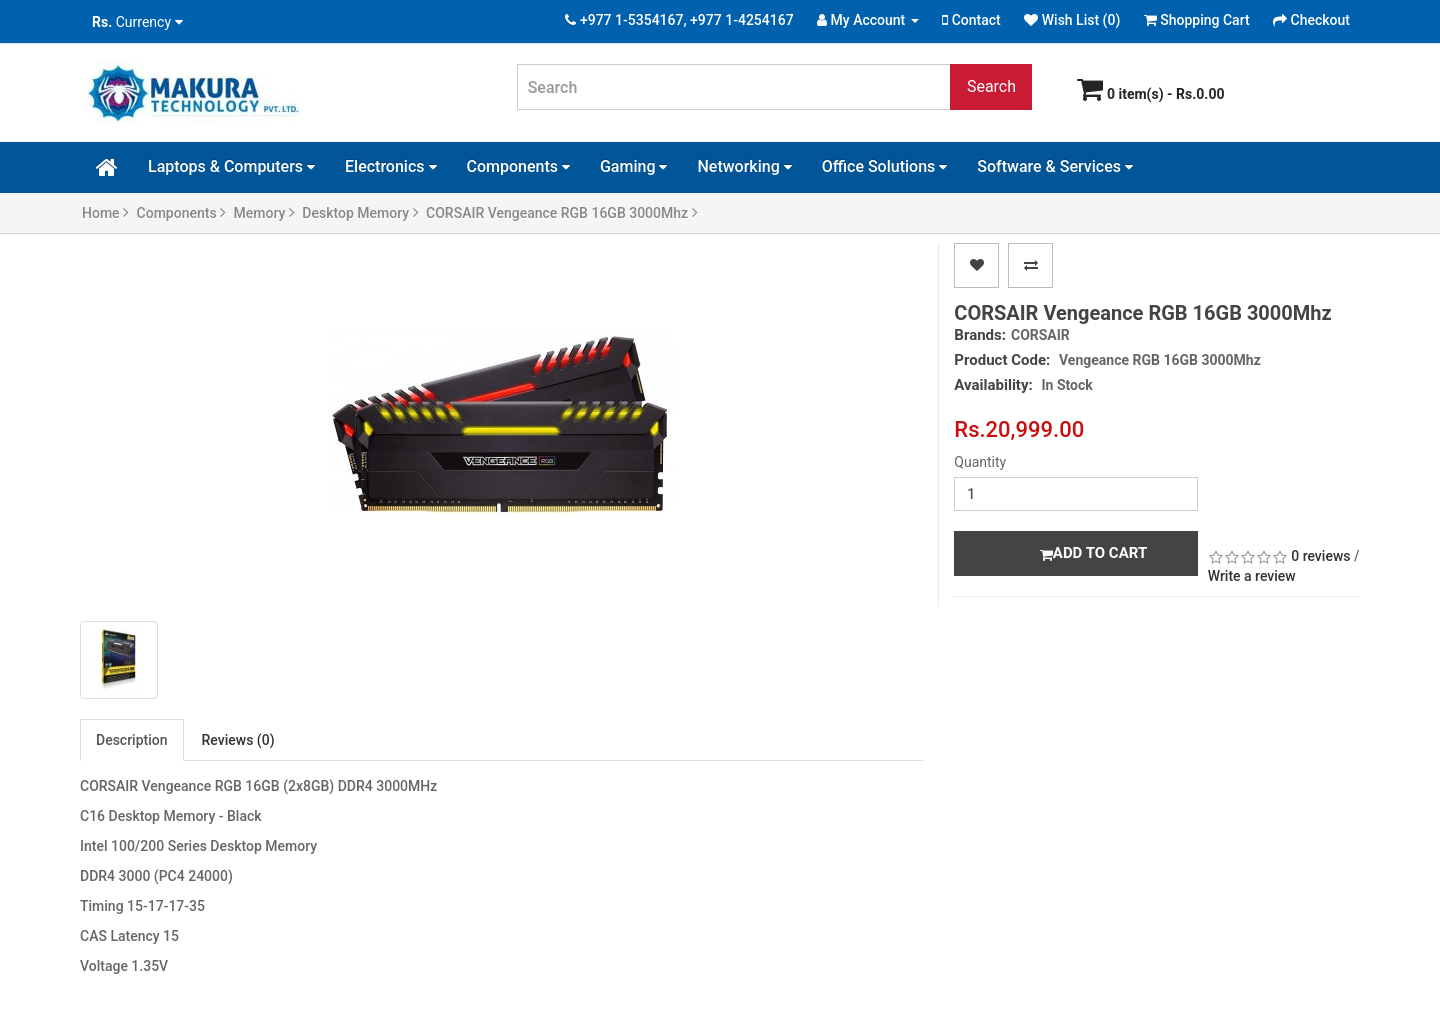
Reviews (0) (238, 740)
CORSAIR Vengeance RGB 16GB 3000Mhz (562, 213)
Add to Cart (1093, 553)
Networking (744, 166)
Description (132, 740)
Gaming (634, 166)
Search (991, 86)
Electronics (390, 166)
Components (518, 166)
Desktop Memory (360, 213)
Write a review (1252, 576)
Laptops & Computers (231, 166)
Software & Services (1055, 166)
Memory (264, 213)
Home (105, 213)
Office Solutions (885, 166)
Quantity (980, 462)
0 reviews (1320, 556)
